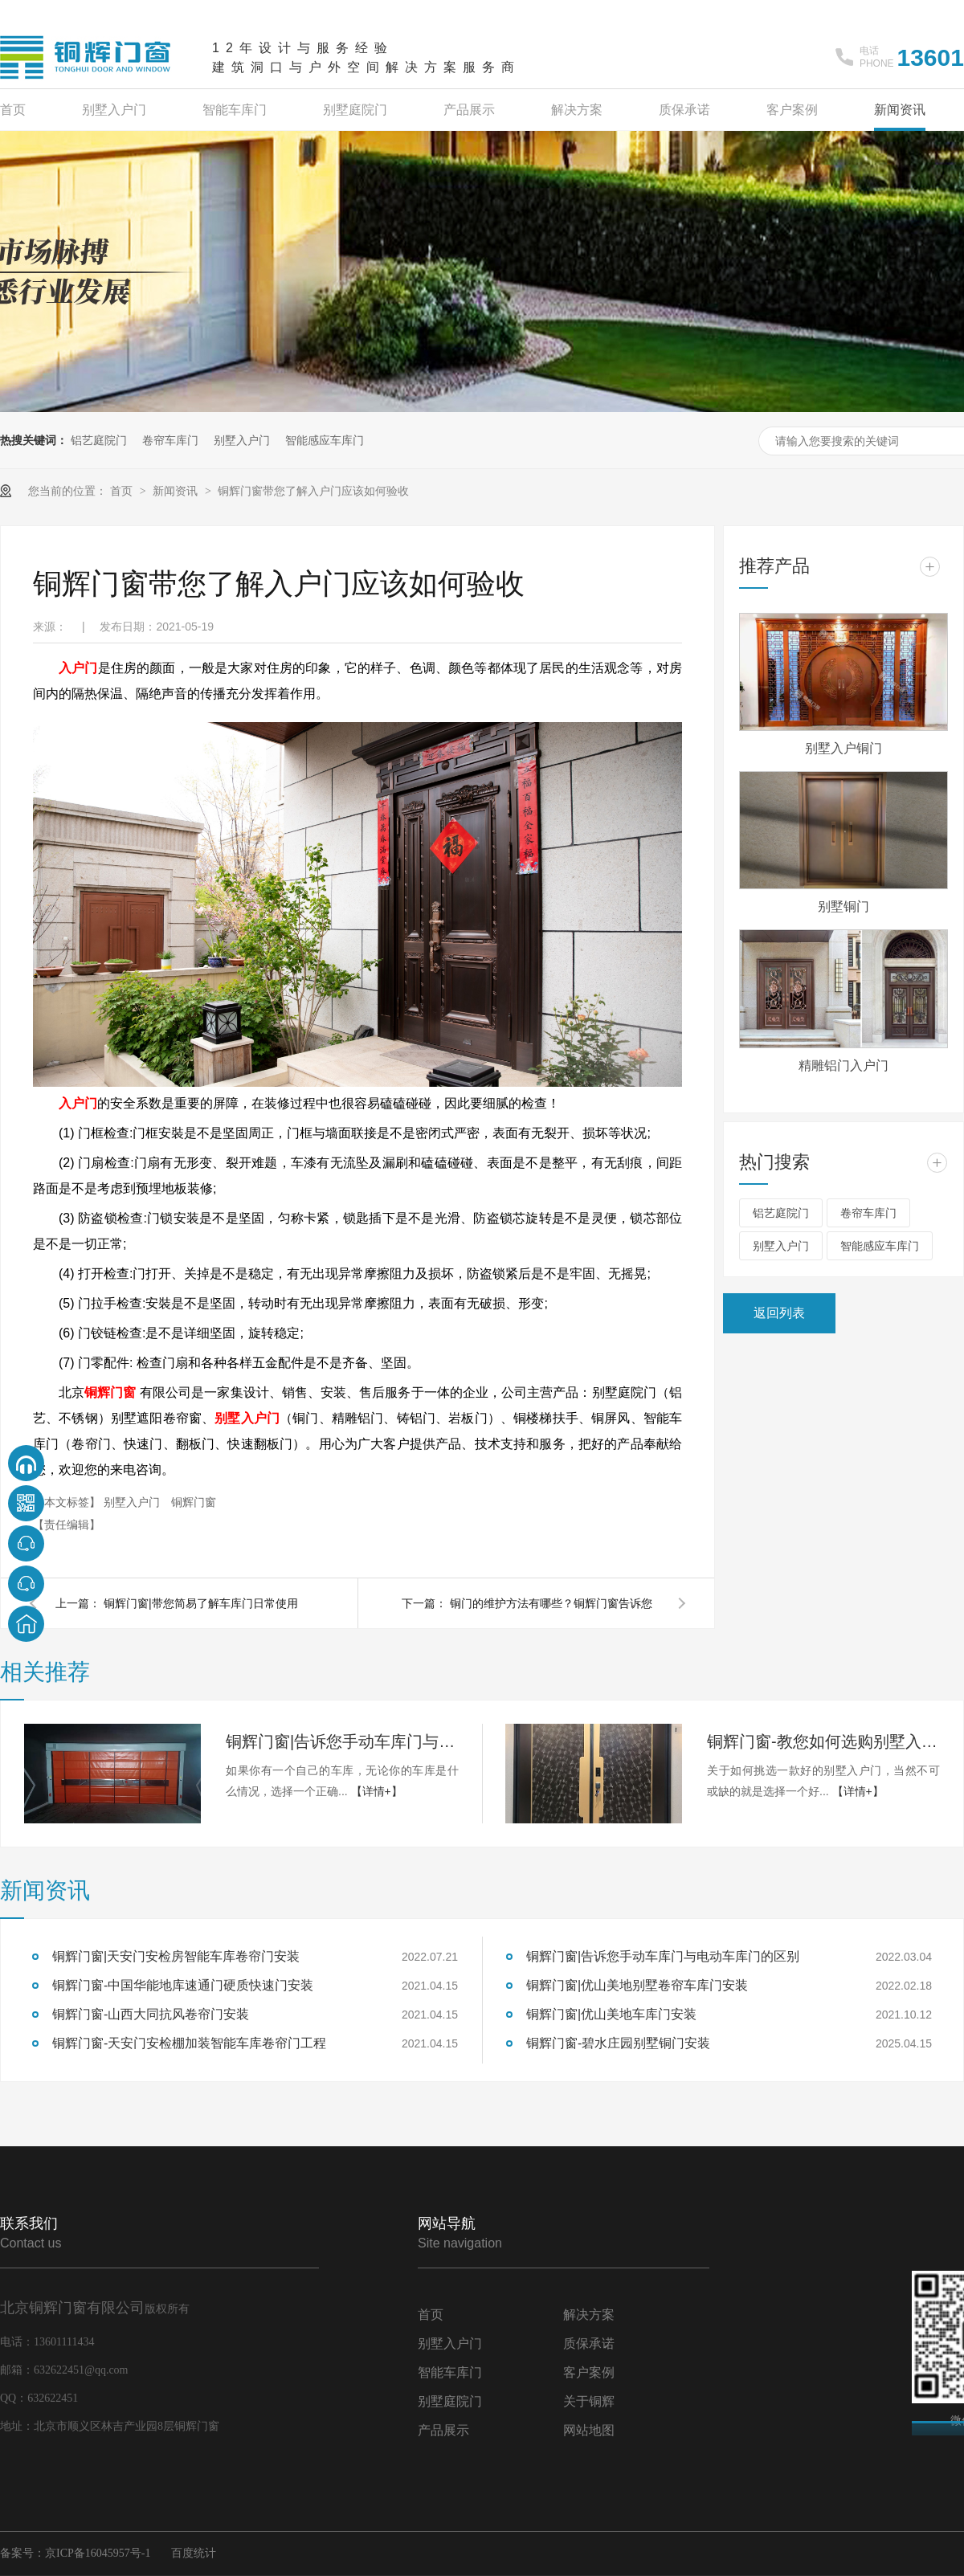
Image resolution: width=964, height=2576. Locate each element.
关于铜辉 (589, 2401)
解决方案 (576, 109)
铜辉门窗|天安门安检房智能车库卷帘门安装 (176, 1956)
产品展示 (469, 109)
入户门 (78, 668)
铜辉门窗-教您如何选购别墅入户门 (823, 1741)
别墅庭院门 (355, 109)
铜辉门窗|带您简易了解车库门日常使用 (201, 1603)
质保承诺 (684, 109)
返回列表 (779, 1313)
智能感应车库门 (324, 440)
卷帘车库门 (170, 440)
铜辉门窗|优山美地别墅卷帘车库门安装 (637, 1985)
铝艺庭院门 (99, 440)
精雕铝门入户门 (843, 1065)
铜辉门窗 (110, 1392)
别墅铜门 (843, 906)
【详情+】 (376, 1791)
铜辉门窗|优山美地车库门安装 (611, 2014)
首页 (13, 109)
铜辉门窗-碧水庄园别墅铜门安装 (618, 2043)
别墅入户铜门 (843, 748)
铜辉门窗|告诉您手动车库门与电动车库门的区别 (342, 1741)
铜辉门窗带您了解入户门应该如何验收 (313, 490)
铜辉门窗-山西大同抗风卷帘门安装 (150, 2014)
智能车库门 (234, 109)
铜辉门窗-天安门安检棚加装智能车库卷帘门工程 (189, 2043)
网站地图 (589, 2430)
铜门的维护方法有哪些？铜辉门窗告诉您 (551, 1603)
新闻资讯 (899, 109)
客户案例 (792, 109)
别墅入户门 (114, 109)
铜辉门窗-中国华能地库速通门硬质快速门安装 (182, 1985)
